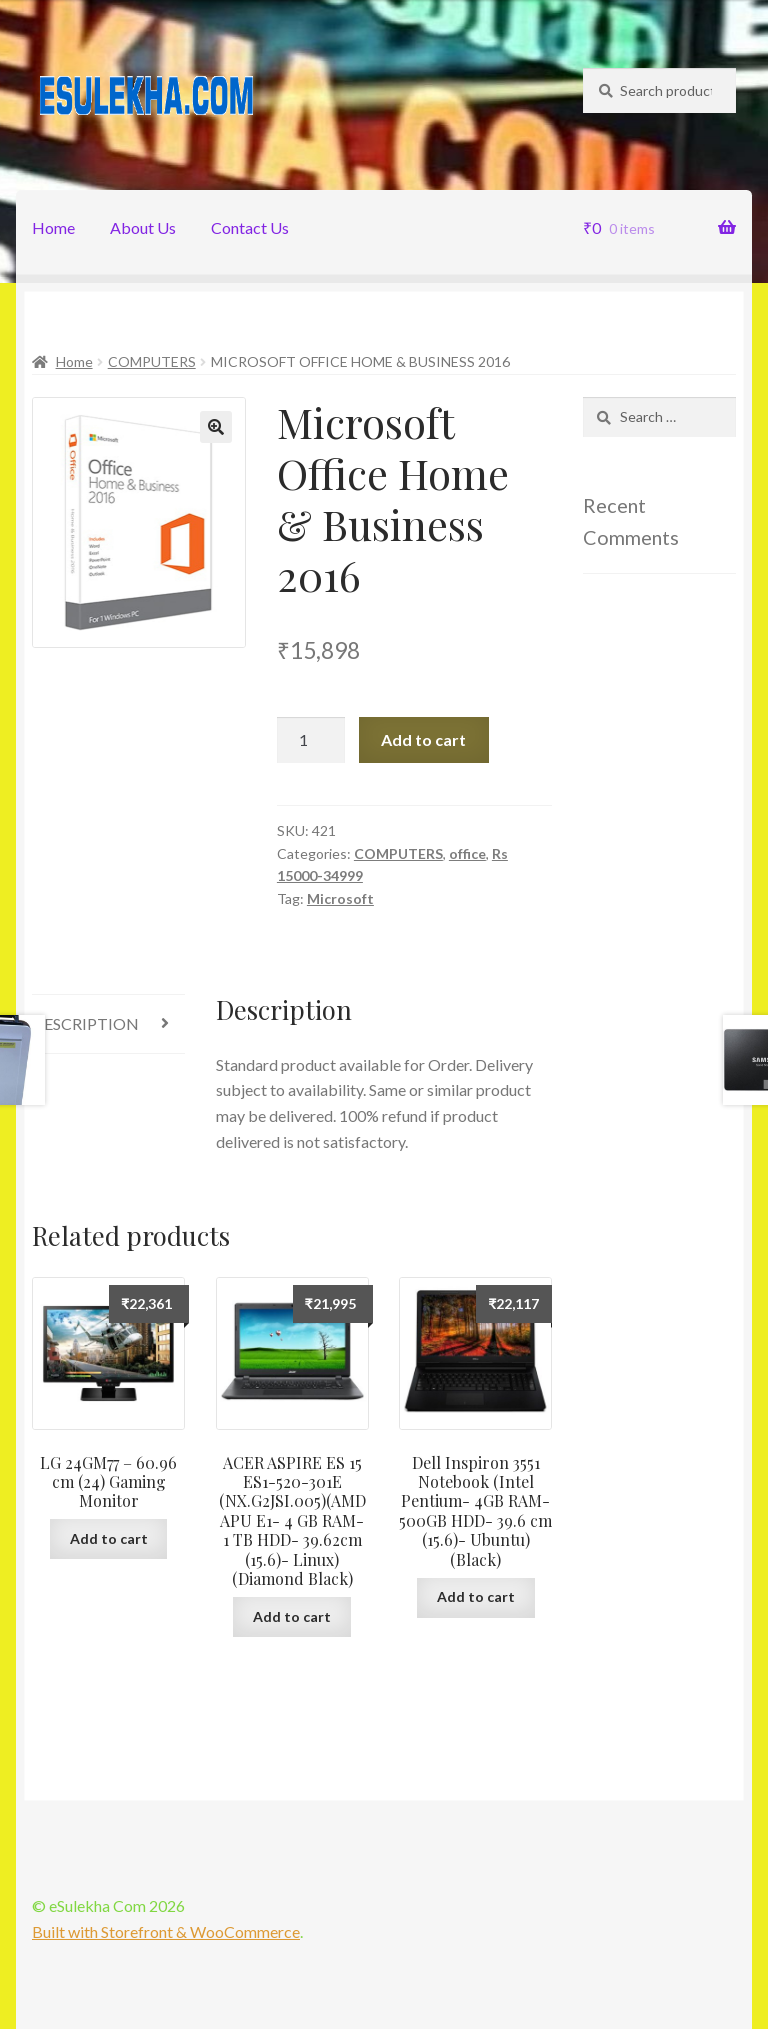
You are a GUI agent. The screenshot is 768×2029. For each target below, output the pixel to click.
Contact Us (250, 227)
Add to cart (423, 739)
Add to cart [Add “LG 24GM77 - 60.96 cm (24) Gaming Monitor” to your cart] (109, 1538)
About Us (143, 227)
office (467, 853)
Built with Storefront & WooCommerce (166, 1931)
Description (85, 1023)
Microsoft (340, 898)
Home (53, 227)
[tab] (108, 1024)
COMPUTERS (152, 361)
